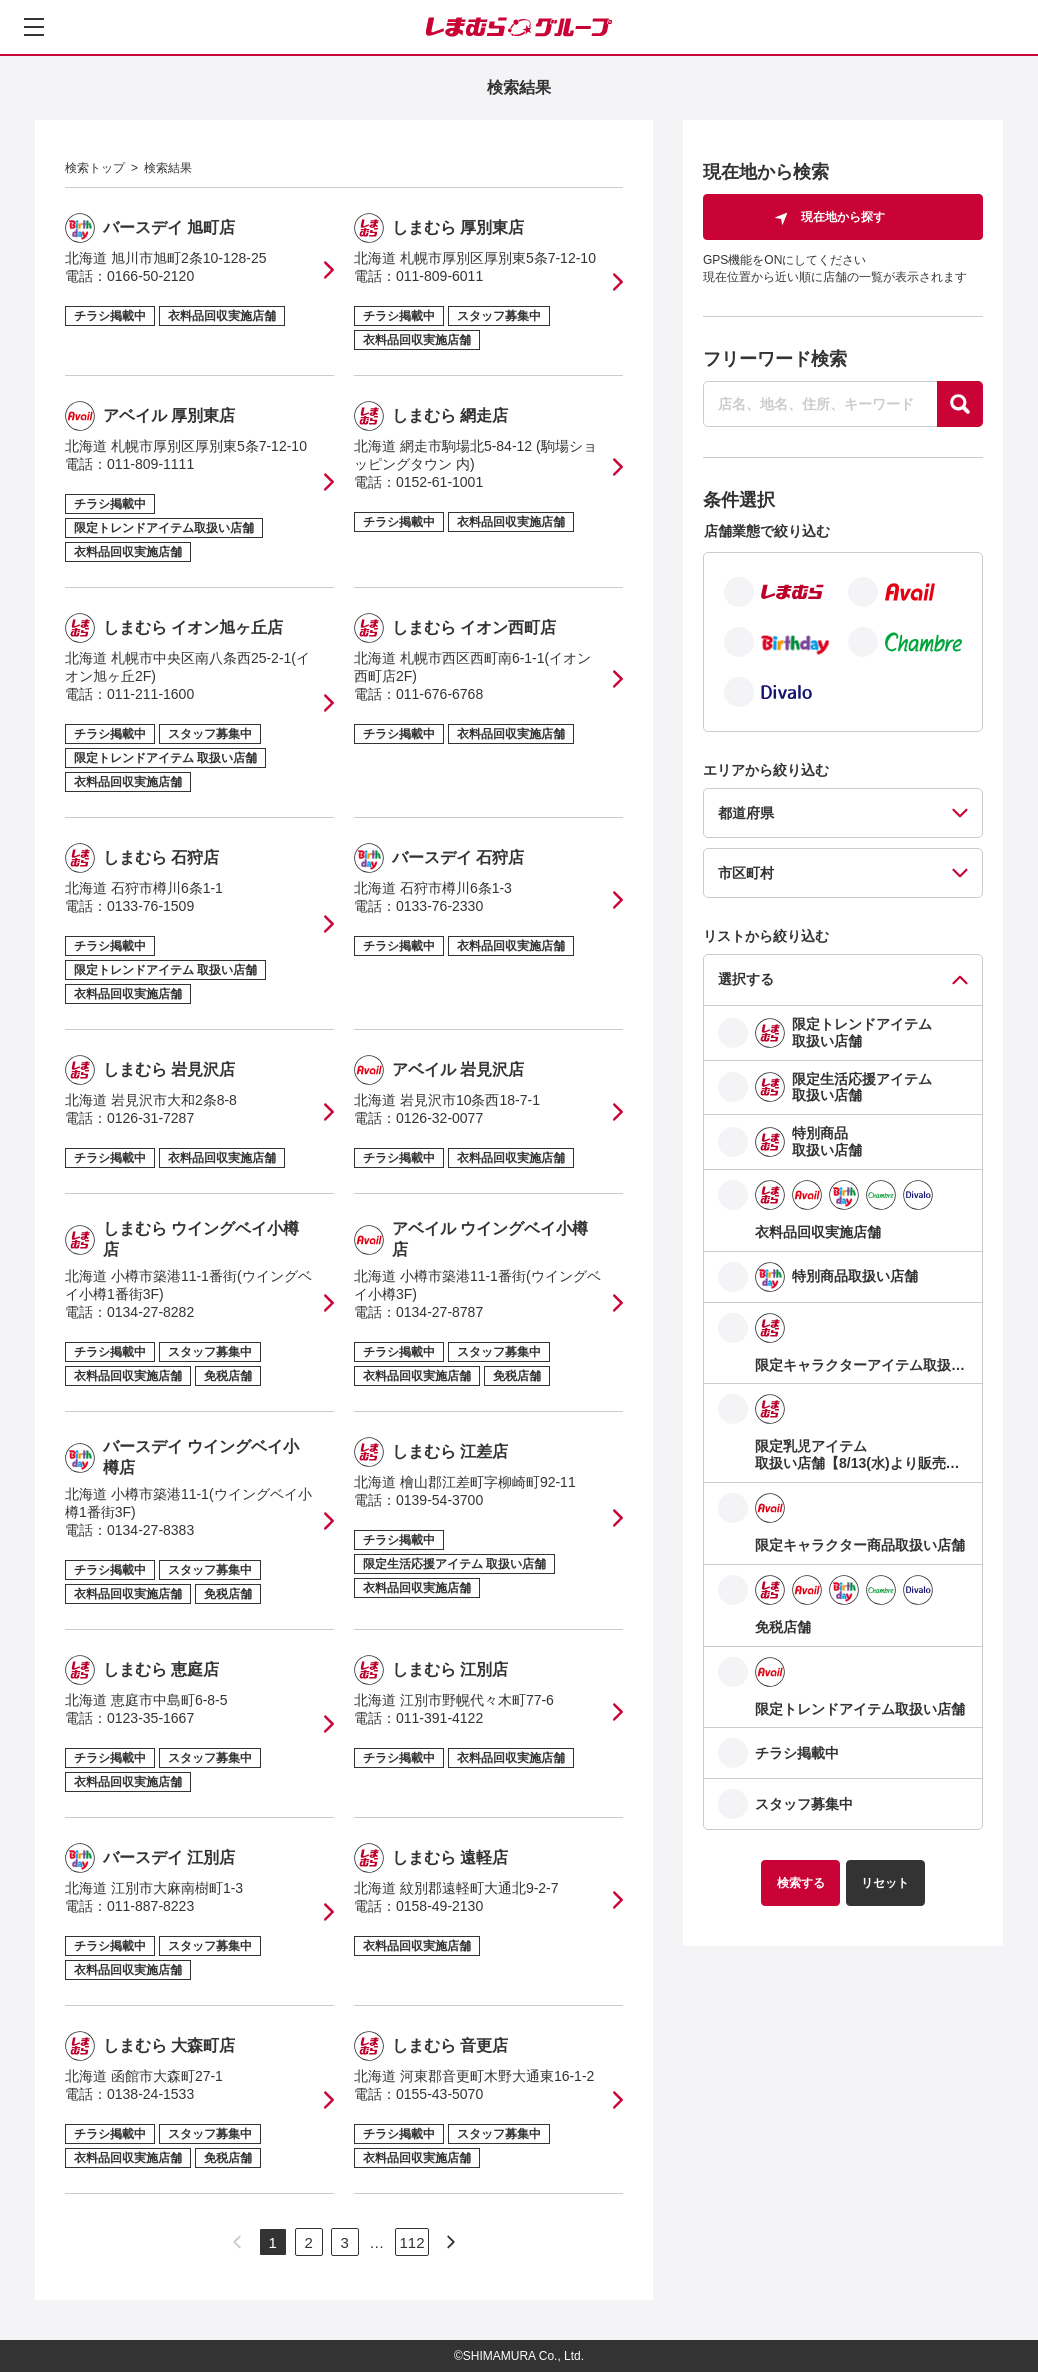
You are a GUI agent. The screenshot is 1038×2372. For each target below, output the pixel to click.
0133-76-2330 (439, 906)
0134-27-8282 (150, 1312)
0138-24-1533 (150, 2094)
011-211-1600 (150, 694)
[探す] (960, 404)
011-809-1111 (150, 464)
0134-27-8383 (150, 1530)
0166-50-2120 (150, 276)
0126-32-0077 (439, 1118)
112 (411, 2242)
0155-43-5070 (439, 2094)
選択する (746, 979)
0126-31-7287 (150, 1118)
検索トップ (95, 168)
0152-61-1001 (439, 482)
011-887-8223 (150, 1906)
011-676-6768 (439, 694)
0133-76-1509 (150, 906)
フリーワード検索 (775, 359)
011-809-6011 (439, 276)
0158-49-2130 (439, 1906)
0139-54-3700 (439, 1500)
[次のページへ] (451, 2242)
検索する (801, 1883)
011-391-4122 (439, 1718)
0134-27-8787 (439, 1312)
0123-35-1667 (150, 1718)
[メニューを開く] (34, 27)
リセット (885, 1883)
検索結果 (168, 168)
